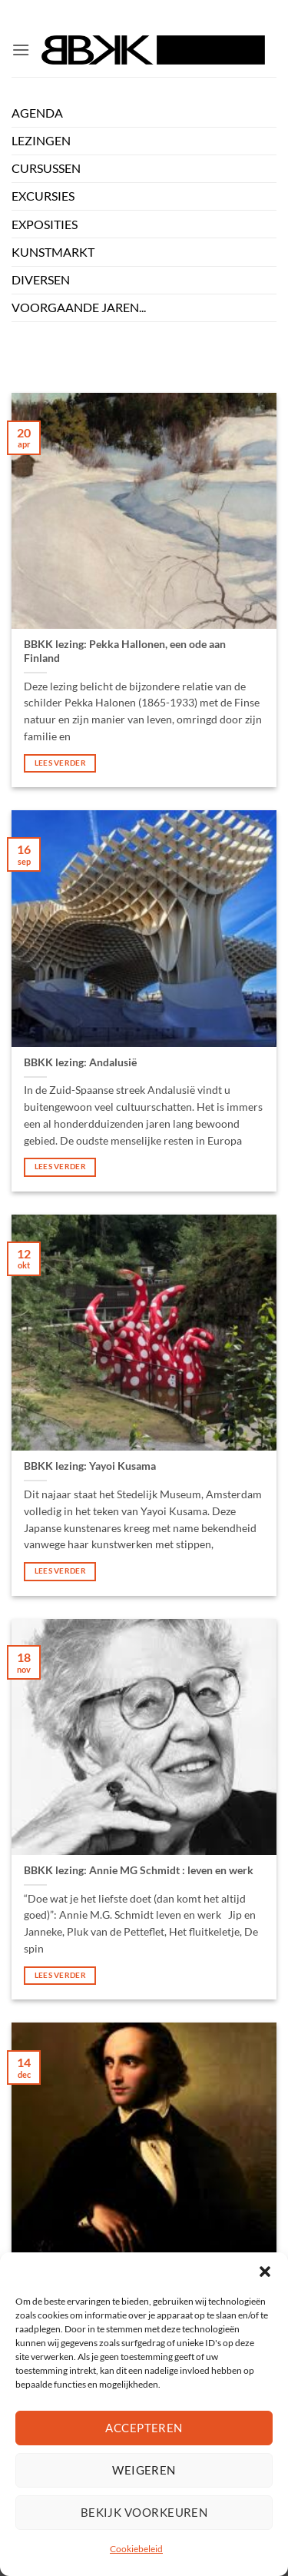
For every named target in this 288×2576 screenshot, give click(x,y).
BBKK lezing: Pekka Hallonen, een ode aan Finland (125, 651)
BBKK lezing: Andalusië (80, 1062)
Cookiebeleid (136, 2548)
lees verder (60, 763)
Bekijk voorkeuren (144, 2512)
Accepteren (144, 2428)
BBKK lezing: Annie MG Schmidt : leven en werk (138, 1870)
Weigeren (144, 2470)
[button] (265, 2271)
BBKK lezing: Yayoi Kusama (90, 1466)
